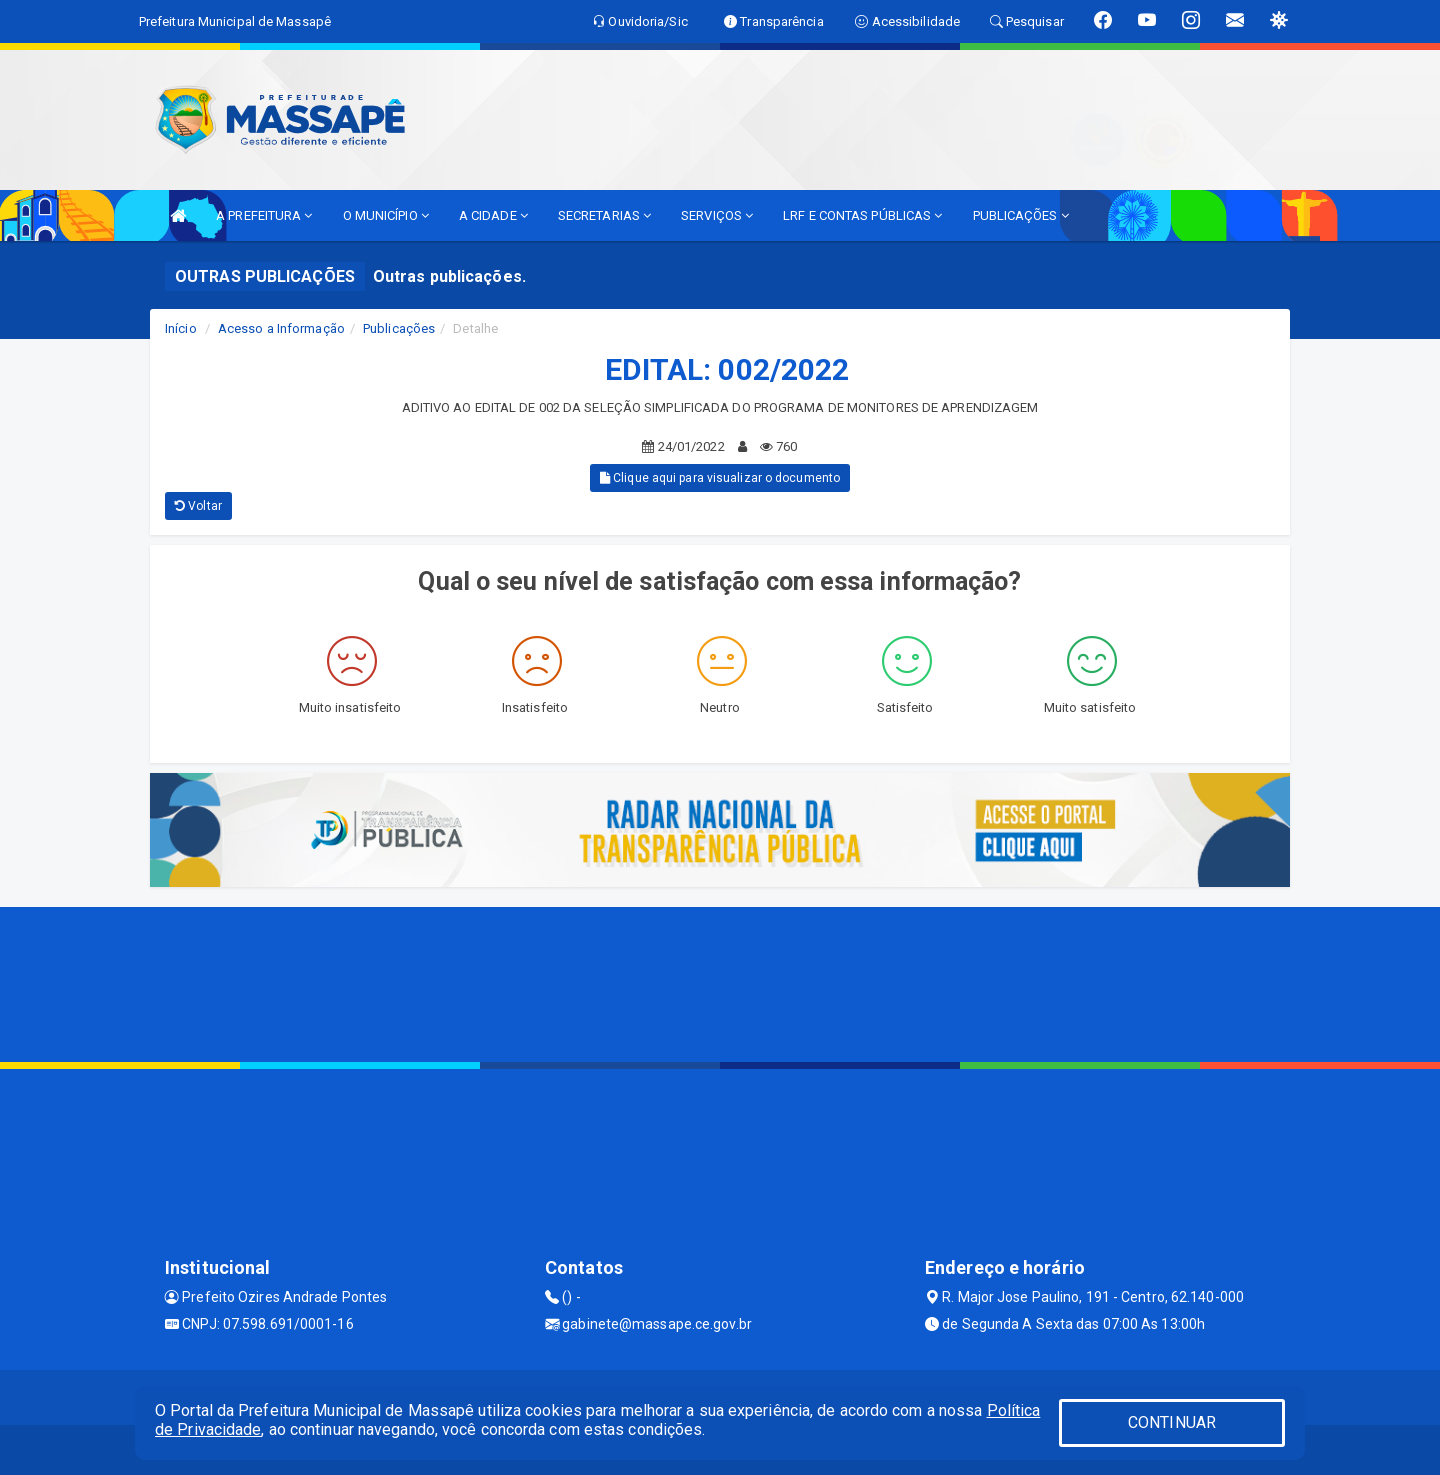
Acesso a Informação (281, 328)
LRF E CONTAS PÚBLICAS (862, 215)
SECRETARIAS (604, 215)
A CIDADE (493, 215)
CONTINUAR (1172, 1422)
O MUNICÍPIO (386, 215)
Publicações (399, 328)
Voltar (198, 506)
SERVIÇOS (717, 215)
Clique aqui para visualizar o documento (720, 478)
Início (181, 328)
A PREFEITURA (264, 215)
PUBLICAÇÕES (1021, 215)
